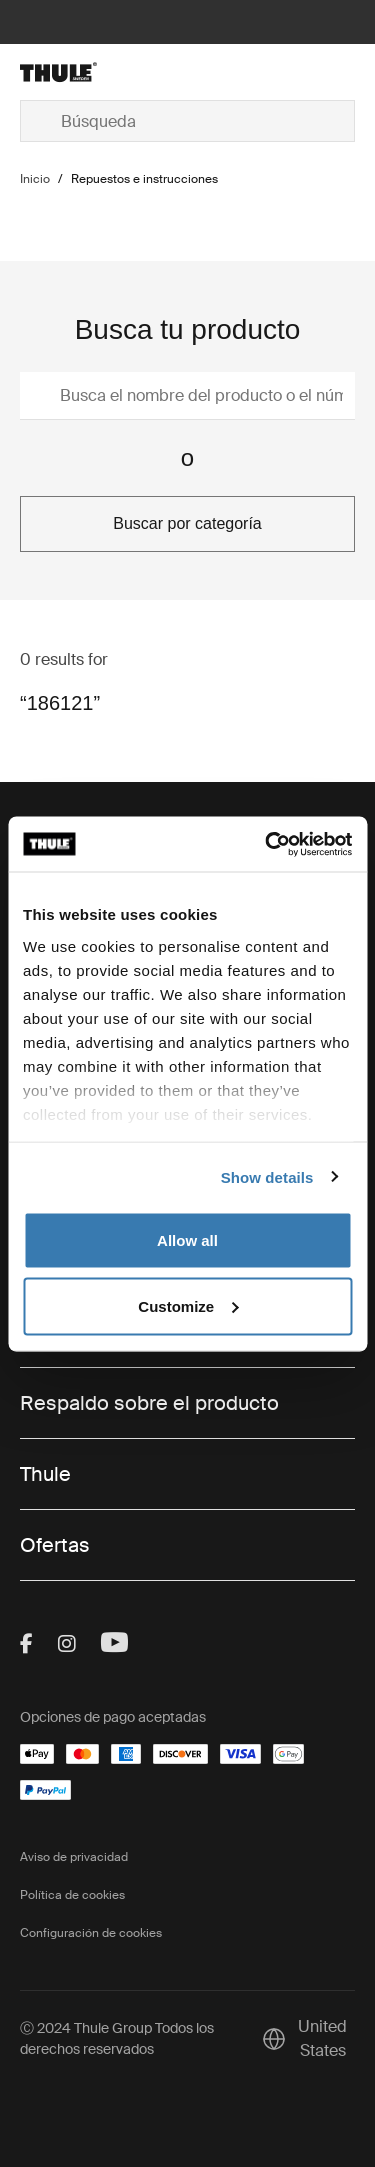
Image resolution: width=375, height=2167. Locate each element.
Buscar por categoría (187, 523)
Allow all (187, 1240)
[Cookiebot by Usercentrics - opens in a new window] (267, 844)
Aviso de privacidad (74, 1857)
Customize (188, 1305)
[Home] (73, 72)
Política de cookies (72, 1895)
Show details (267, 1176)
